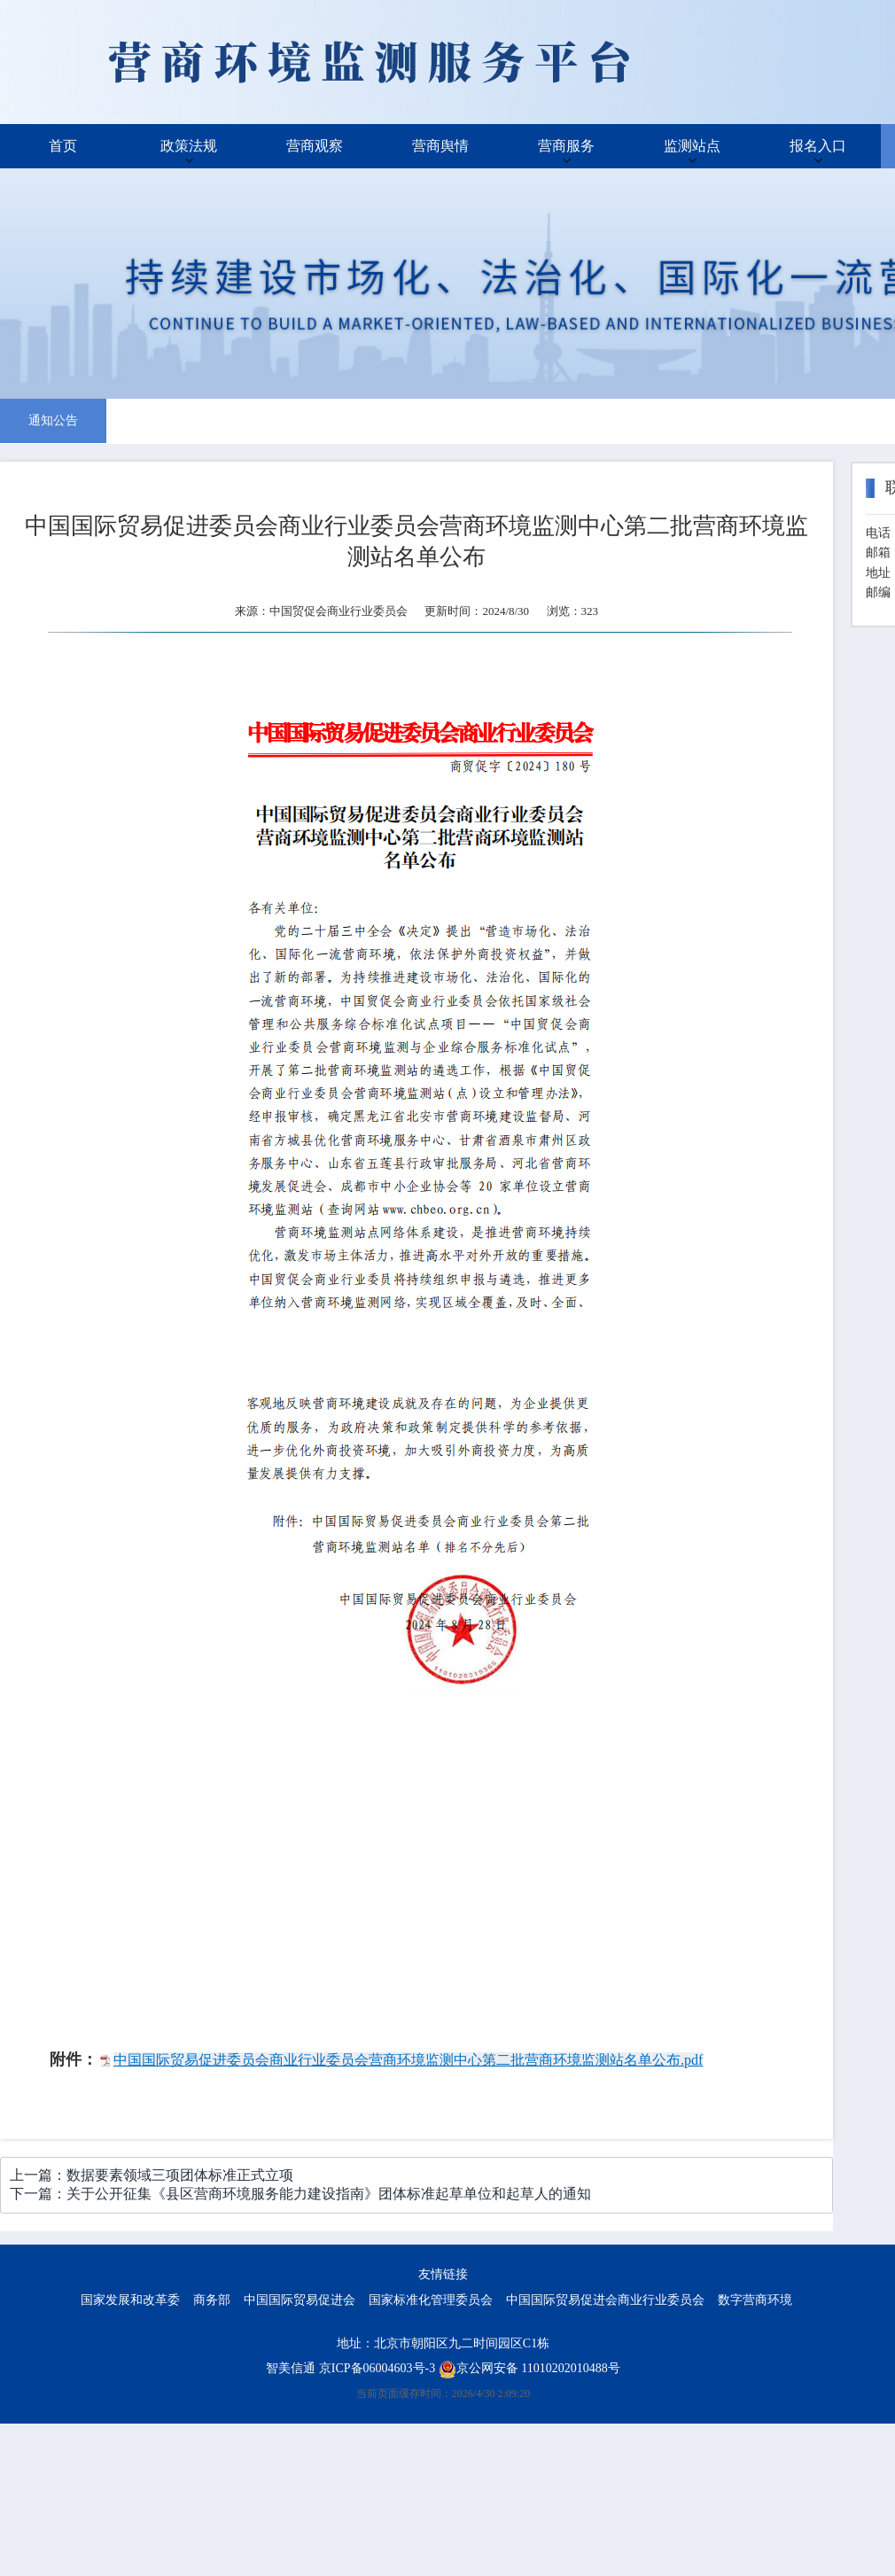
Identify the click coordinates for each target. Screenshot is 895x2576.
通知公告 (53, 420)
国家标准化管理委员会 (431, 2300)
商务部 (211, 2300)
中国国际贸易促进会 (299, 2300)
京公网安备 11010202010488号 (529, 2368)
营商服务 (566, 145)
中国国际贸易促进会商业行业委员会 (605, 2300)
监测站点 (692, 145)
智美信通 (290, 2368)
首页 (63, 145)
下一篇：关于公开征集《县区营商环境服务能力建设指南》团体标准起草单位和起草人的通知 (300, 2193)
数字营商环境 (755, 2300)
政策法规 (188, 145)
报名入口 (818, 145)
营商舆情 (440, 145)
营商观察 (314, 145)
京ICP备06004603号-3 (377, 2368)
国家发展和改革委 (130, 2300)
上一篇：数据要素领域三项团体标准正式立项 (151, 2175)
